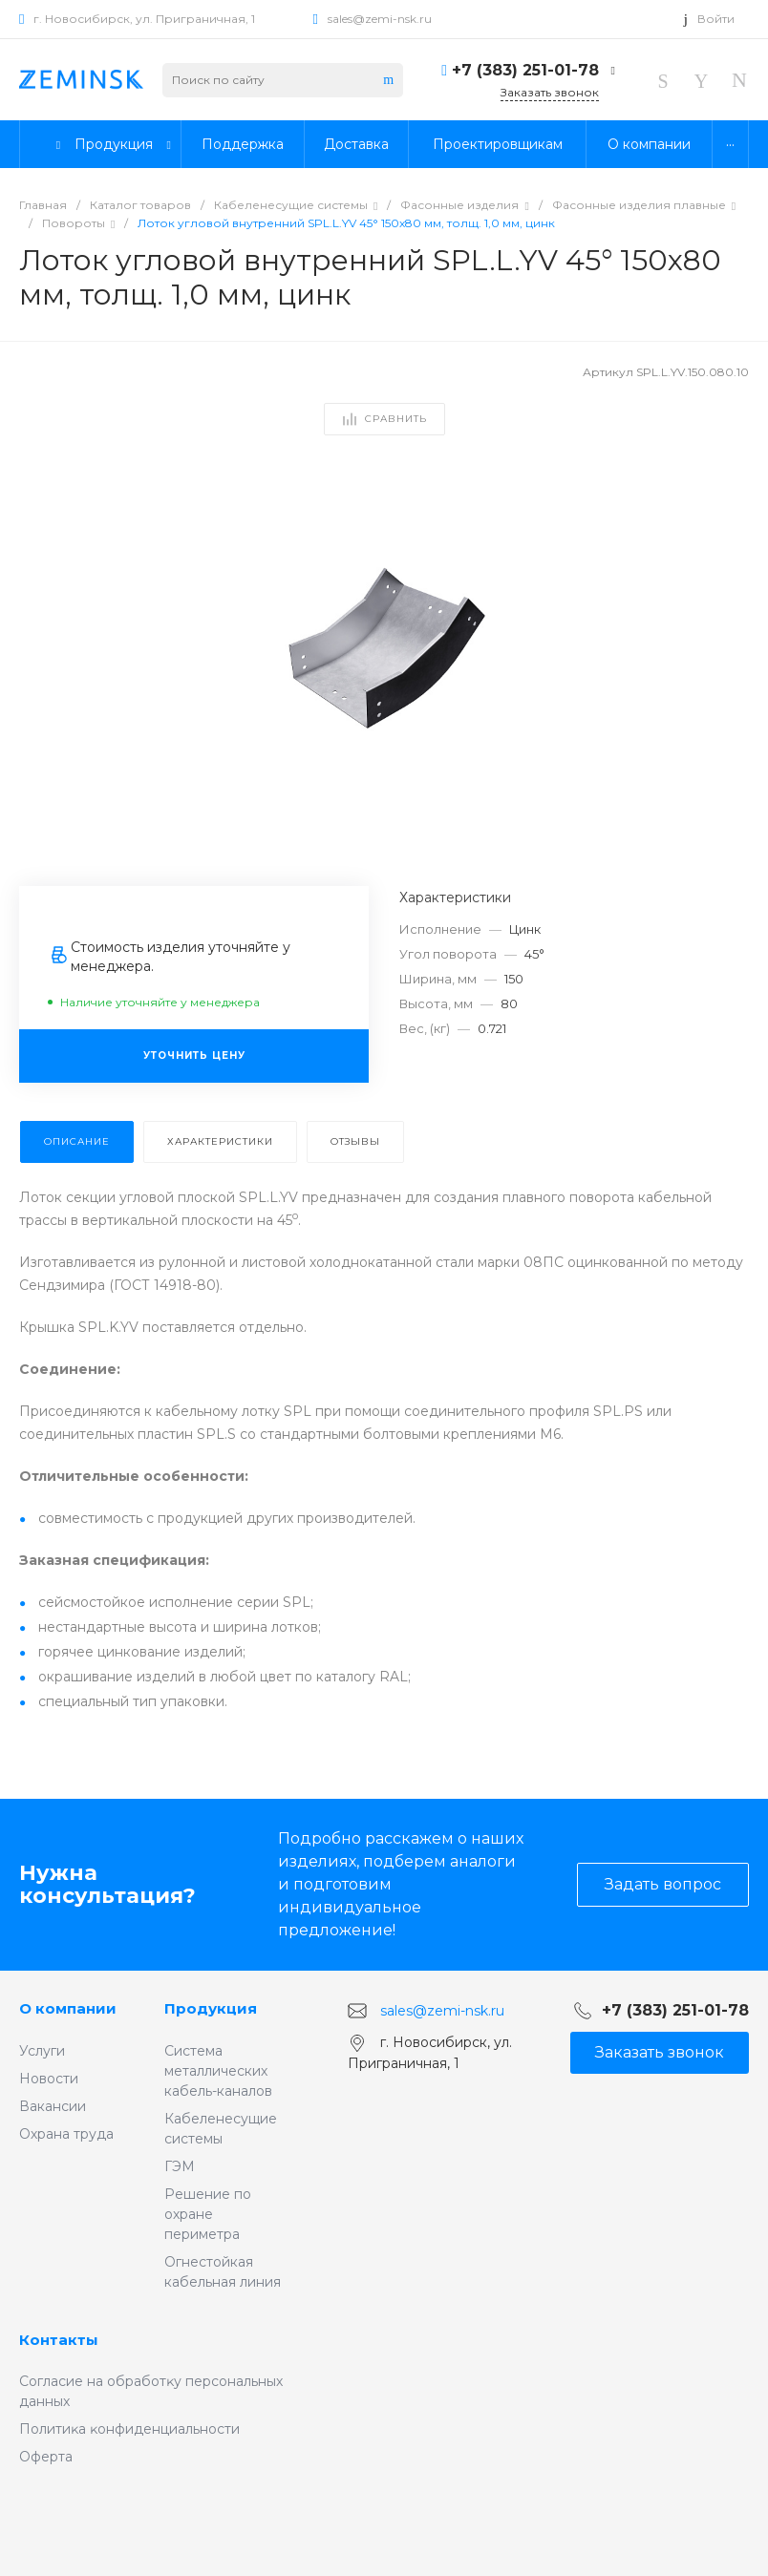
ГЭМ (179, 2166)
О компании (68, 2008)
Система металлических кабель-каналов (218, 2071)
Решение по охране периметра (207, 2214)
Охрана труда (66, 2134)
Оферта (46, 2456)
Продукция (210, 2008)
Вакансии (52, 2106)
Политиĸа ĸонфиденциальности (129, 2429)
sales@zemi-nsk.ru (380, 18)
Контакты (58, 2340)
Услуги (42, 2050)
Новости (48, 2078)
